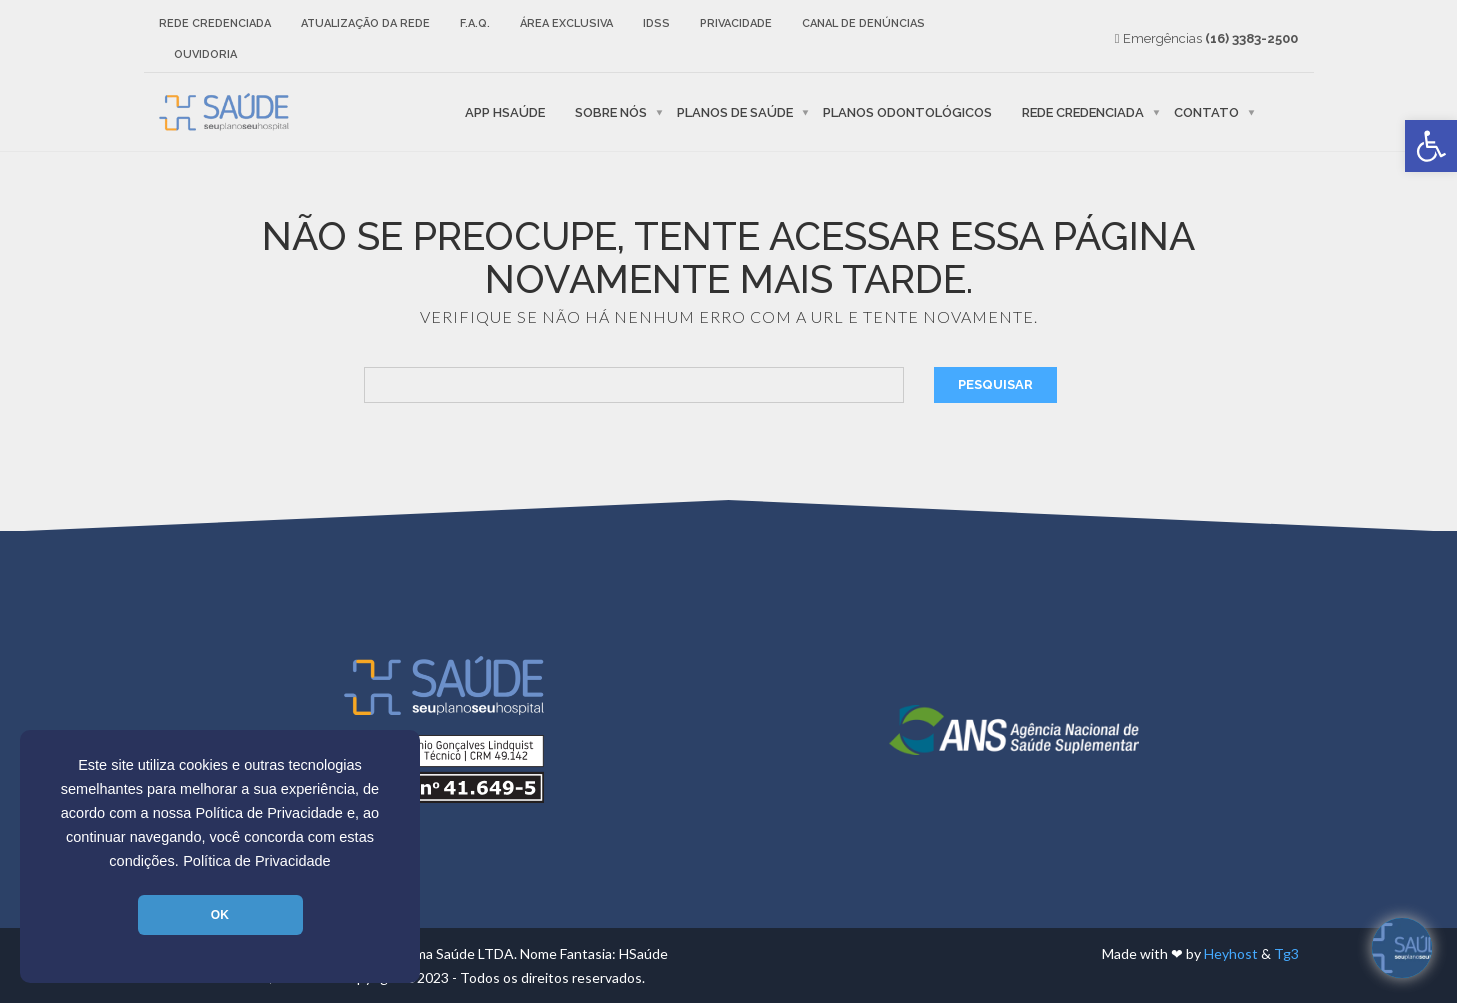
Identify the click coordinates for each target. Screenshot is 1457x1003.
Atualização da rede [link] (365, 23)
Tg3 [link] (1286, 953)
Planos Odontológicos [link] (907, 111)
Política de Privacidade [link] (257, 861)
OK (220, 915)
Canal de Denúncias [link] (863, 23)
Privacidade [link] (736, 23)
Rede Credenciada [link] (215, 23)
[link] (1431, 146)
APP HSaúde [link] (505, 111)
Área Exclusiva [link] (566, 23)
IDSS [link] (656, 23)
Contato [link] (1206, 111)
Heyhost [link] (1231, 953)
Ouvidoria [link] (205, 54)
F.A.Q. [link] (475, 23)
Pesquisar (995, 384)
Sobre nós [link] (611, 111)
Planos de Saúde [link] (735, 111)
